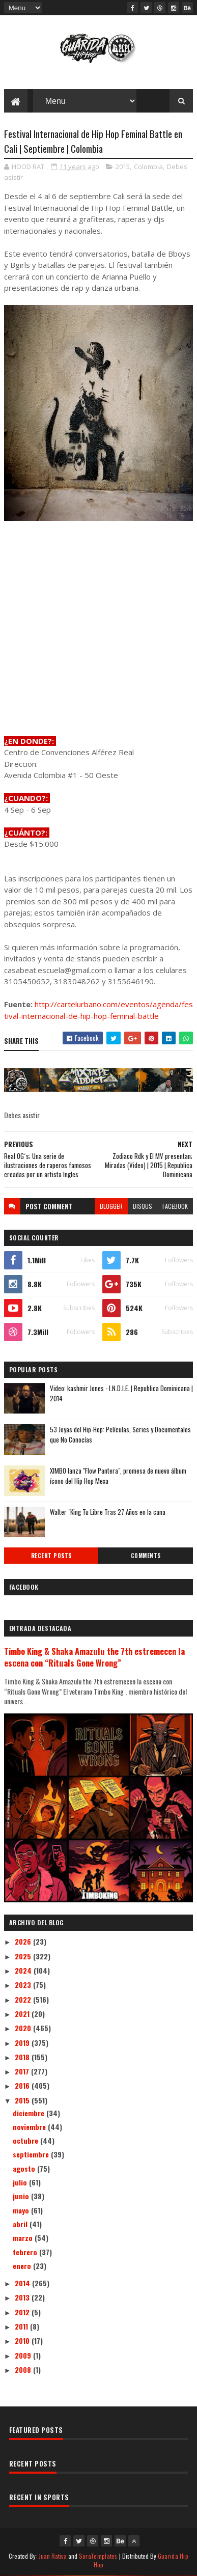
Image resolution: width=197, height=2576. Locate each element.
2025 (24, 1956)
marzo (24, 2237)
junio (22, 2196)
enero (23, 2265)
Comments (146, 1556)
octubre (26, 2140)
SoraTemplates (98, 2556)
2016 (23, 2085)
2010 (23, 2340)
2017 (23, 2071)
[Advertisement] (98, 629)
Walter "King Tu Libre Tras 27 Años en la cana (107, 1512)
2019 (23, 2042)
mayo (22, 2210)
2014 (23, 2283)
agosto (25, 2168)
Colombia (148, 166)
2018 (23, 2057)
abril (21, 2224)
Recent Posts (51, 1556)
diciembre (29, 2113)
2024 (24, 1970)
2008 (24, 2369)
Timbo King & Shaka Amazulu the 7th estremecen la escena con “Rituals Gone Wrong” (94, 1657)
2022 (24, 1999)
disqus (142, 1206)
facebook (175, 1206)
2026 (24, 1941)
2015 (123, 166)
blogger (111, 1206)
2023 (24, 1984)
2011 (22, 2326)
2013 (23, 2297)
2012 (23, 2312)
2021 (23, 2013)
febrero (26, 2252)
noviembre (30, 2126)
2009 (24, 2355)
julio (21, 2182)
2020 (24, 2028)
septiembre (32, 2154)
